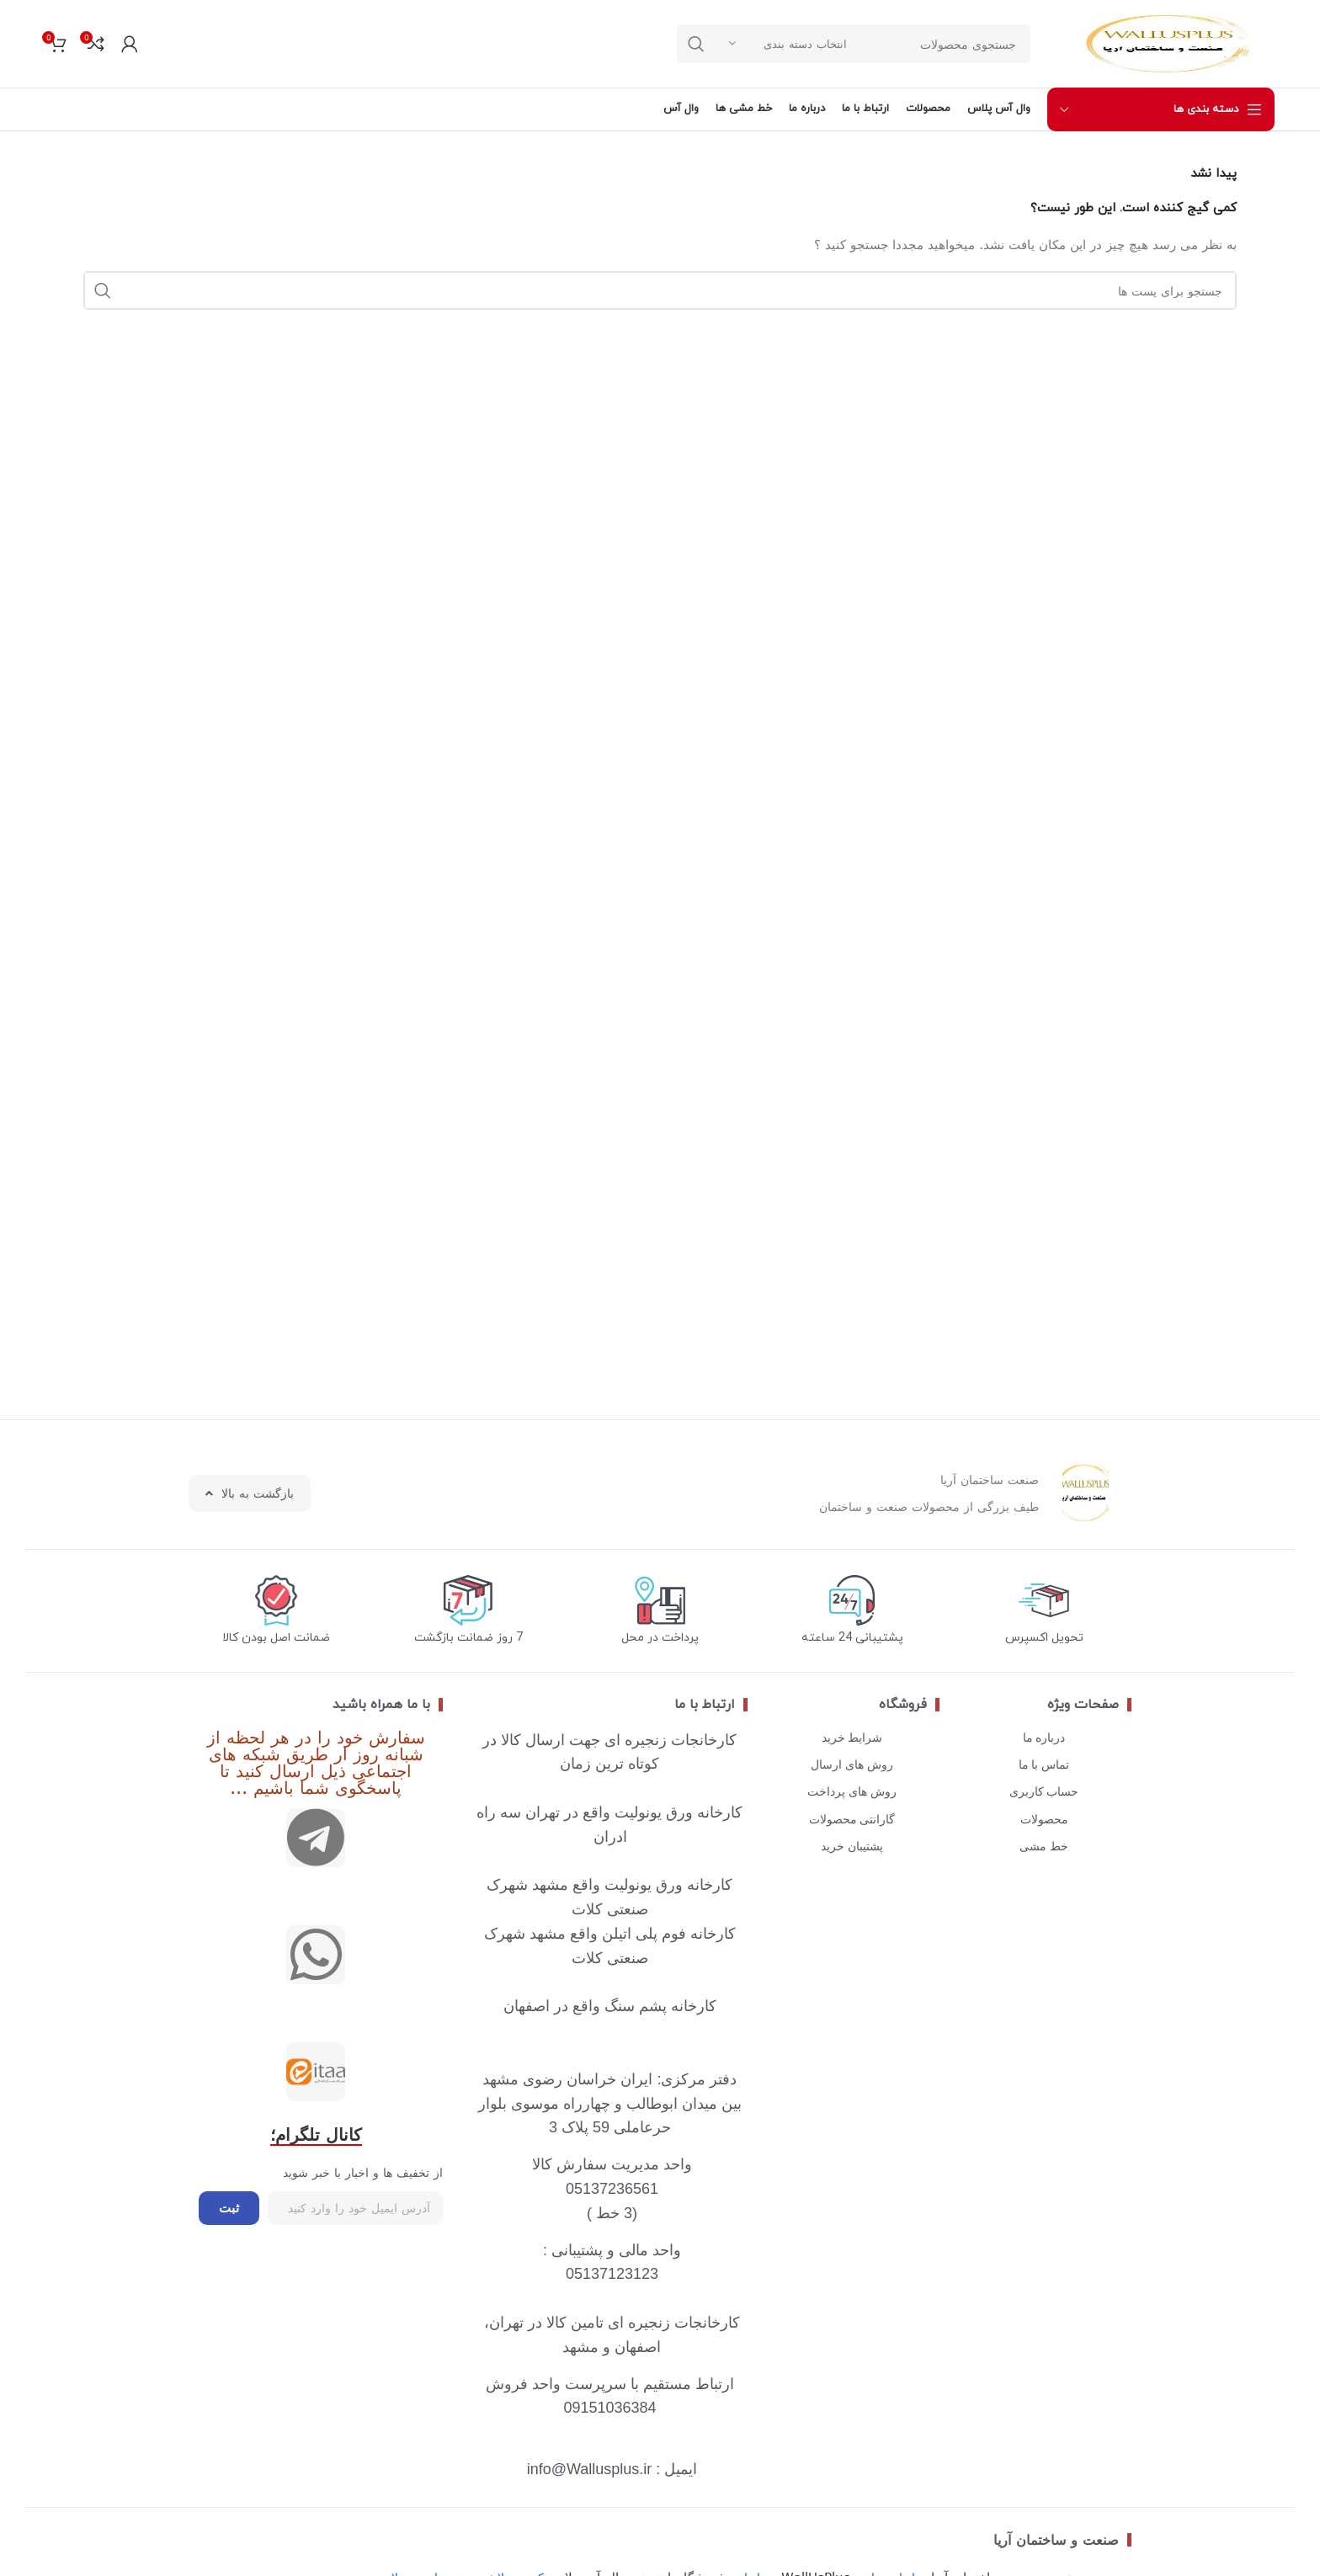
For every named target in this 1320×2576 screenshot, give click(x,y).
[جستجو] (660, 290)
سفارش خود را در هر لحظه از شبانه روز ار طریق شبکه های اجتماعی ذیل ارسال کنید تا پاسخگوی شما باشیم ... (316, 1761)
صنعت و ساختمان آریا (1056, 2539)
